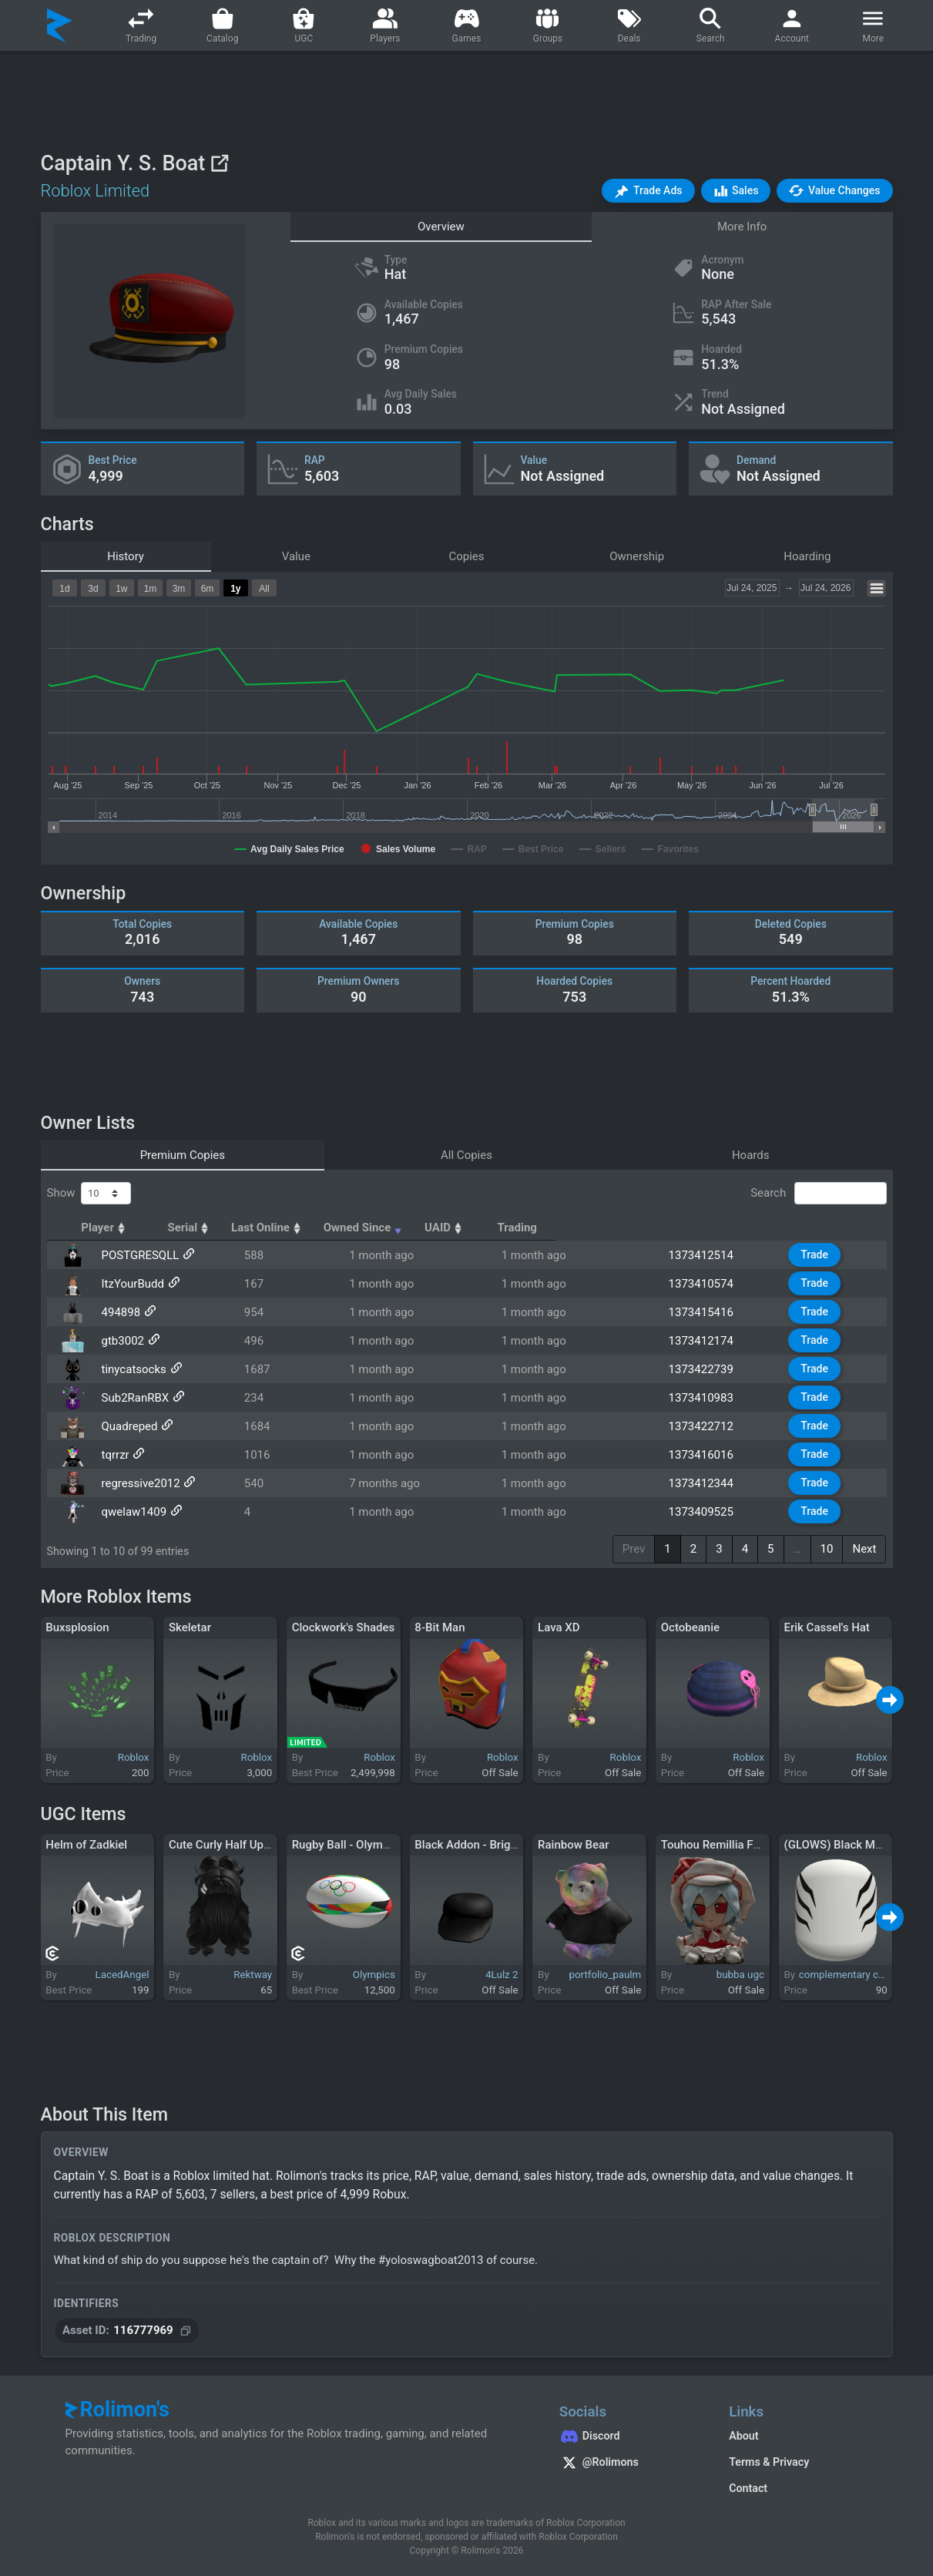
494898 (116, 1312)
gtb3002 (117, 1341)
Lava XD (559, 1627)
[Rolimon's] (59, 25)
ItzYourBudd (127, 1284)
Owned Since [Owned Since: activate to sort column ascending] (576, 1227)
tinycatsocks (128, 1369)
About (743, 2436)
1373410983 (720, 1398)
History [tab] (125, 556)
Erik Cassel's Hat (826, 1627)
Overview (441, 226)
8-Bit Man (439, 1627)
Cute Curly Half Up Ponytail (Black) (258, 1845)
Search (818, 1193)
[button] (648, 191)
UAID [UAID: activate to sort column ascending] (708, 1227)
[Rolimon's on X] (628, 2464)
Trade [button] (823, 1254)
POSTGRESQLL (135, 1255)
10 (827, 1549)
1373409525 (720, 1512)
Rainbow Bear (573, 1845)
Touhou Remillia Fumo (719, 1845)
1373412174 (720, 1341)
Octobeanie (690, 1627)
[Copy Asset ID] (127, 2330)
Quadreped (124, 1426)
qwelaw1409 (129, 1512)
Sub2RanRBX (130, 1398)
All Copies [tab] (466, 1155)
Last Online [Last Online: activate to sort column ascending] (433, 1227)
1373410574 (720, 1284)
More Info (742, 226)
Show (89, 1193)
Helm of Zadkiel (86, 1845)
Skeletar (190, 1627)
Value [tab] (296, 556)
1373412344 (720, 1483)
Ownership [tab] (636, 556)
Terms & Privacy (769, 2462)
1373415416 (720, 1312)
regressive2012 (135, 1483)
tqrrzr (110, 1455)
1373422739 (720, 1369)
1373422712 (720, 1426)
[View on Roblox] (219, 163)
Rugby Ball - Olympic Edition (364, 1845)
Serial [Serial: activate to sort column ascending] (322, 1227)
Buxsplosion (77, 1627)
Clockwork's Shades (343, 1627)
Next (864, 1549)
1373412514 (720, 1255)
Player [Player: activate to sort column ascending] (120, 1227)
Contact (748, 2488)
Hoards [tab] (751, 1155)
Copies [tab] (466, 556)
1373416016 (720, 1455)
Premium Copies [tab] (182, 1155)
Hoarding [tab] (807, 556)
